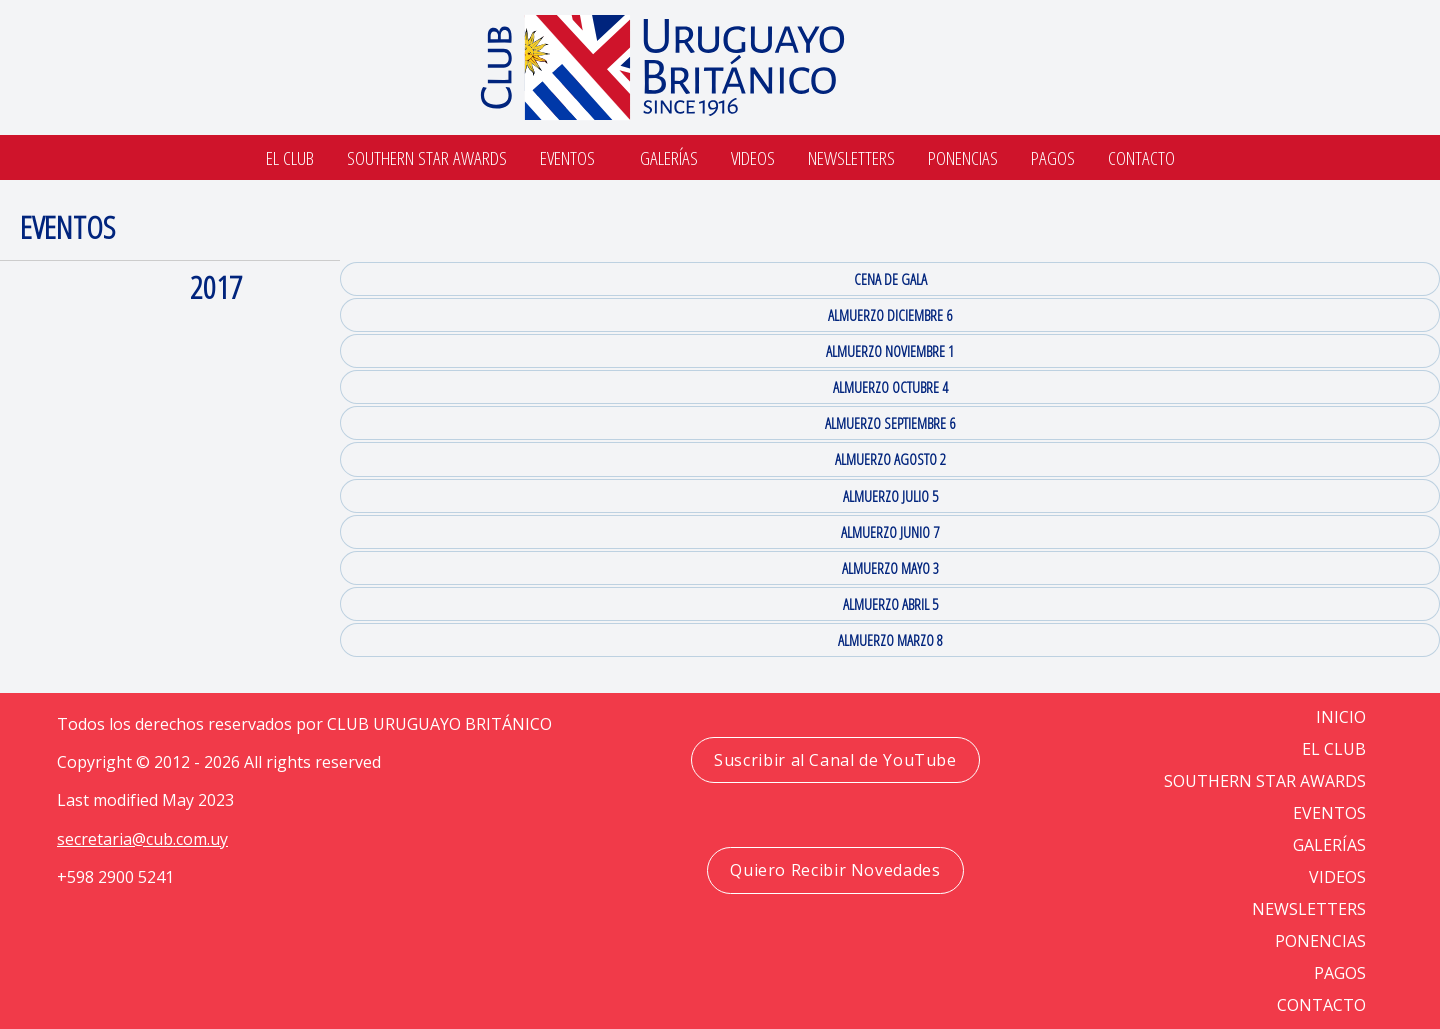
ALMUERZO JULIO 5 (890, 496)
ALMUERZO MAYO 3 (890, 568)
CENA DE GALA (890, 279)
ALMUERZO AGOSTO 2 (890, 459)
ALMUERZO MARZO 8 (890, 640)
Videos (753, 157)
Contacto (1141, 157)
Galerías (669, 157)
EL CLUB (1334, 749)
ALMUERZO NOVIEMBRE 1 (890, 351)
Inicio (1341, 717)
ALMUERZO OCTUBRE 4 (890, 387)
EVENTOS (1329, 813)
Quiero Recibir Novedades (835, 870)
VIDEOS (1337, 877)
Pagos (1053, 157)
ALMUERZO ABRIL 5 (890, 604)
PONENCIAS (1320, 941)
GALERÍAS (1329, 845)
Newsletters (851, 157)
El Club (290, 157)
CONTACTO (1321, 1005)
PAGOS (1340, 973)
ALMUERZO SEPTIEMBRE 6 (890, 423)
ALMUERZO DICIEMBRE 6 (890, 315)
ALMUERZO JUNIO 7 (890, 532)
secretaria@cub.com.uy (142, 839)
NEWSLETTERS (1309, 909)
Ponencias (963, 157)
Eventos (567, 157)
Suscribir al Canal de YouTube (835, 760)
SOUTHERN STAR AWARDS (427, 157)
